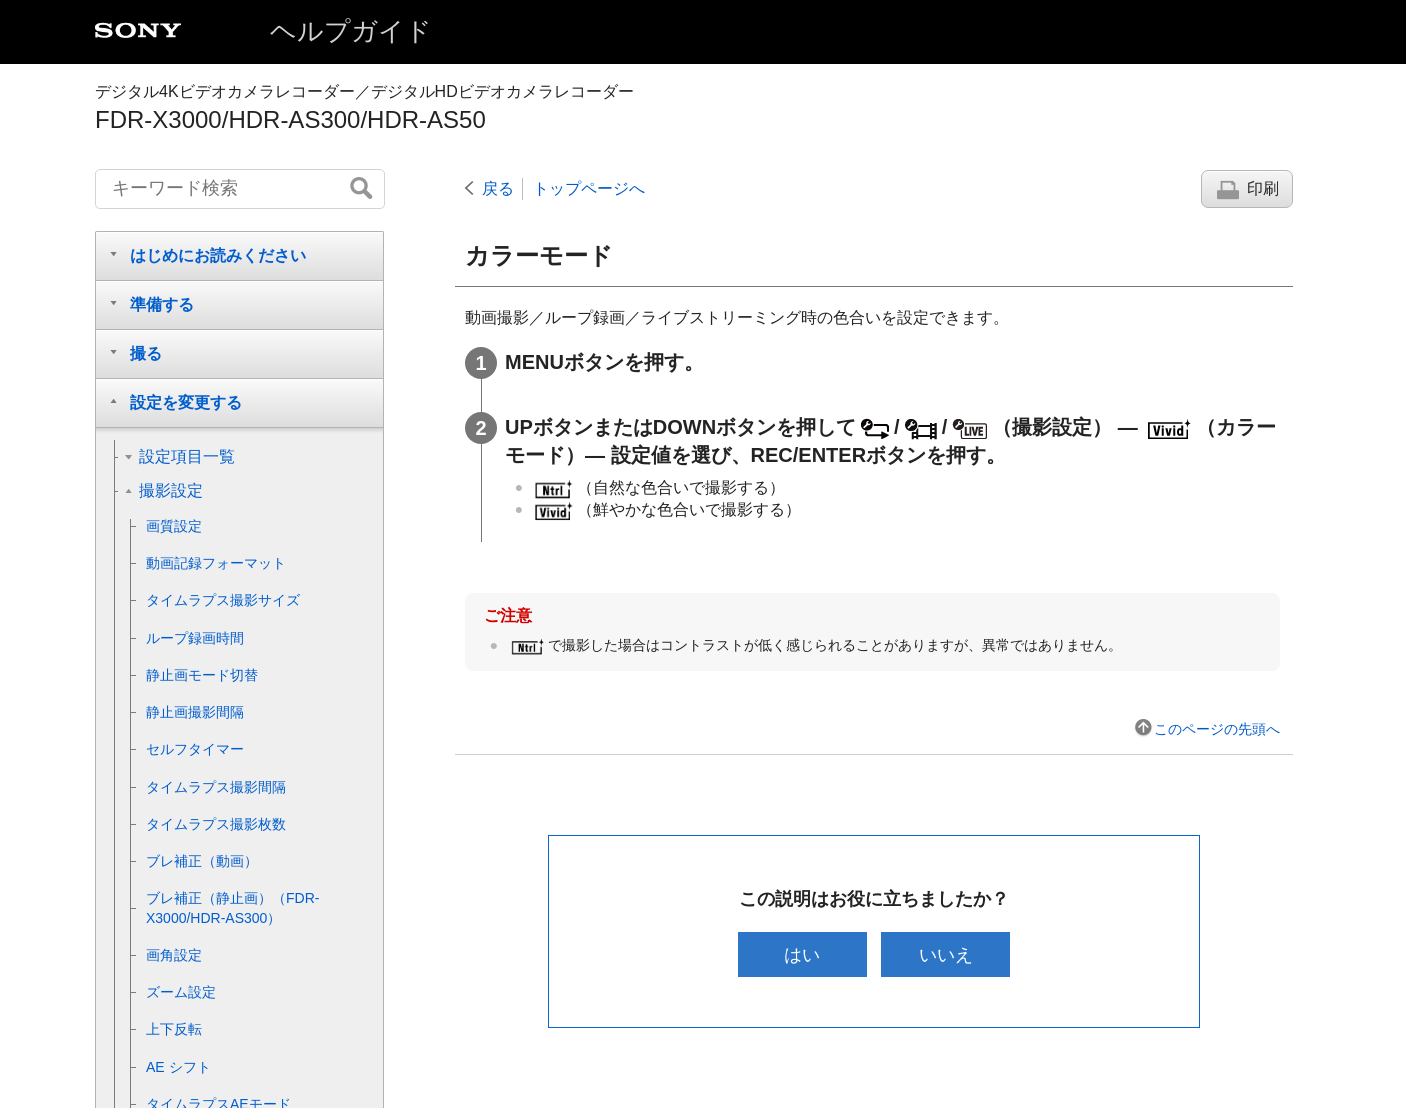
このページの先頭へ (1217, 729)
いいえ (946, 954)
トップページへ (589, 188)
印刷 (1263, 188)
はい (802, 954)
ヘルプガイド (351, 31)
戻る (498, 188)
